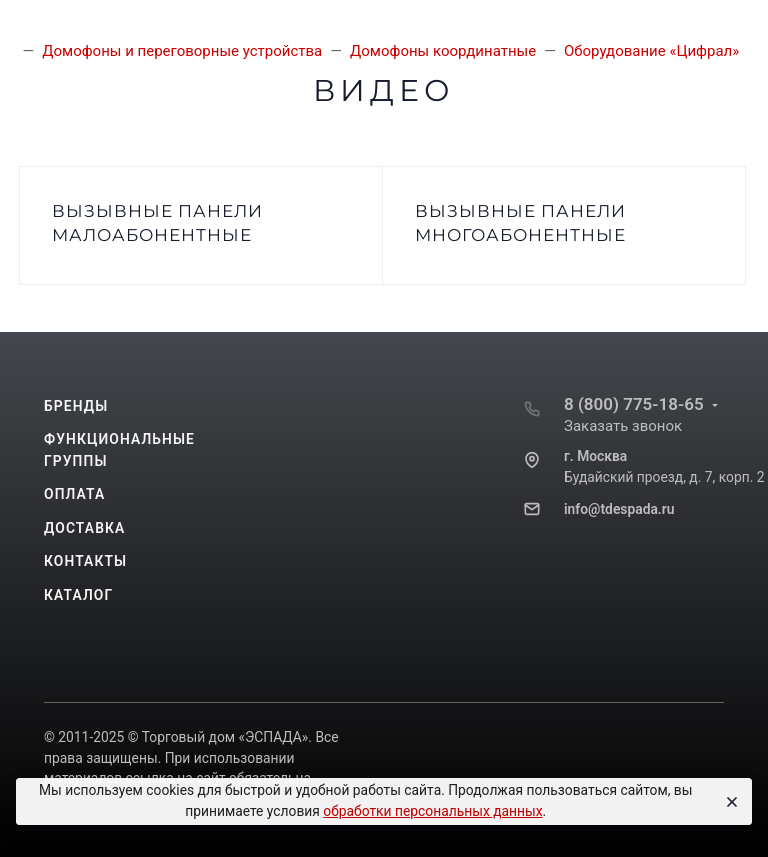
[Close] (729, 802)
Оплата (74, 494)
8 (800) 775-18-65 (634, 404)
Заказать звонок (623, 426)
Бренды (76, 406)
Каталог (78, 595)
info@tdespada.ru (619, 509)
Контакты (85, 561)
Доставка (84, 528)
